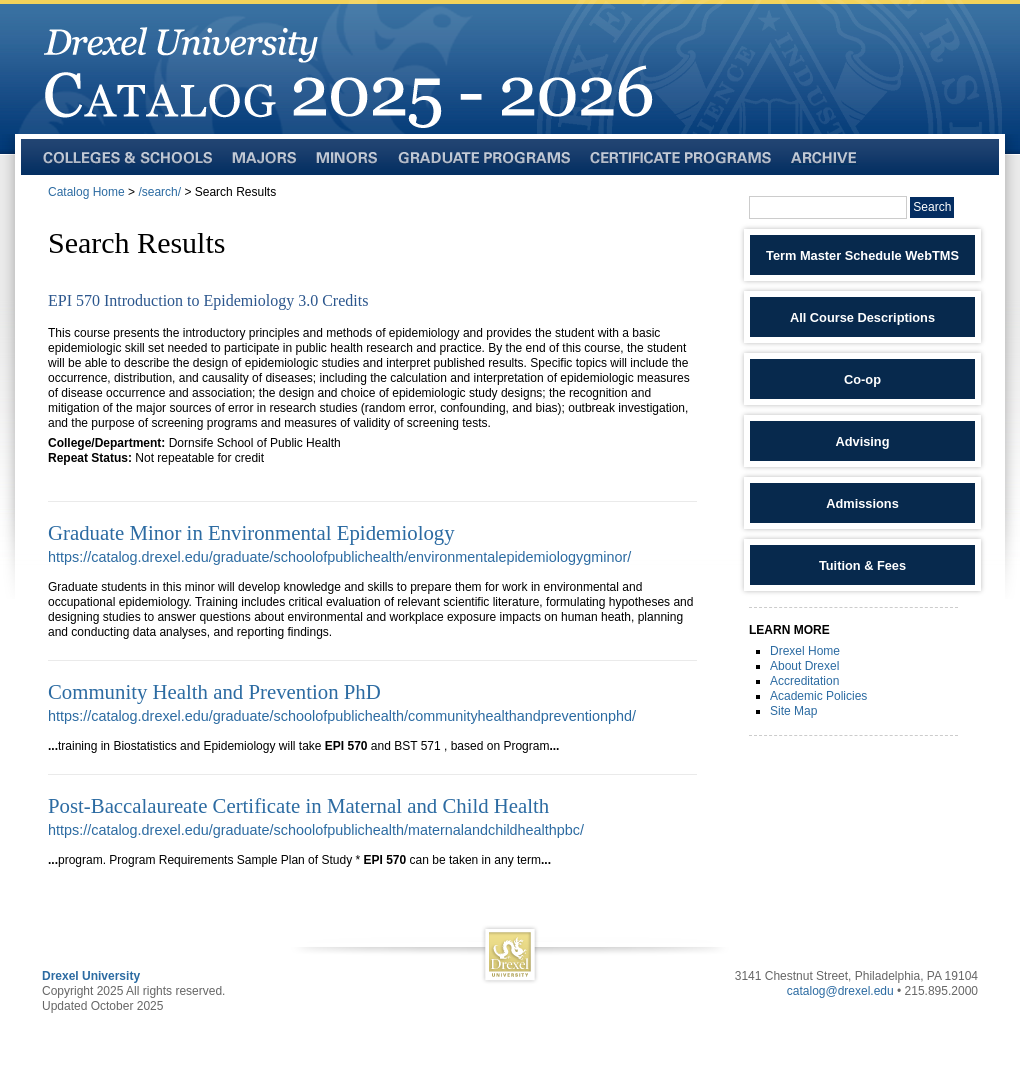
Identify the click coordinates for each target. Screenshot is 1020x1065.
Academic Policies (818, 696)
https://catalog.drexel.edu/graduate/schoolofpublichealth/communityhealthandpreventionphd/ (342, 716)
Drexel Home (805, 651)
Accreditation (804, 681)
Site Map (793, 711)
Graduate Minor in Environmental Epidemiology (251, 532)
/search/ (159, 192)
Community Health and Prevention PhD (214, 691)
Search (932, 207)
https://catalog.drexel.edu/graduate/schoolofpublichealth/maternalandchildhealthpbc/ (316, 830)
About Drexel (804, 666)
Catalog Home (86, 192)
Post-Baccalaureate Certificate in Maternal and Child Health (298, 805)
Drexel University (91, 976)
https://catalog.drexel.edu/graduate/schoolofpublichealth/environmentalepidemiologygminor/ (339, 557)
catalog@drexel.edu (840, 991)
